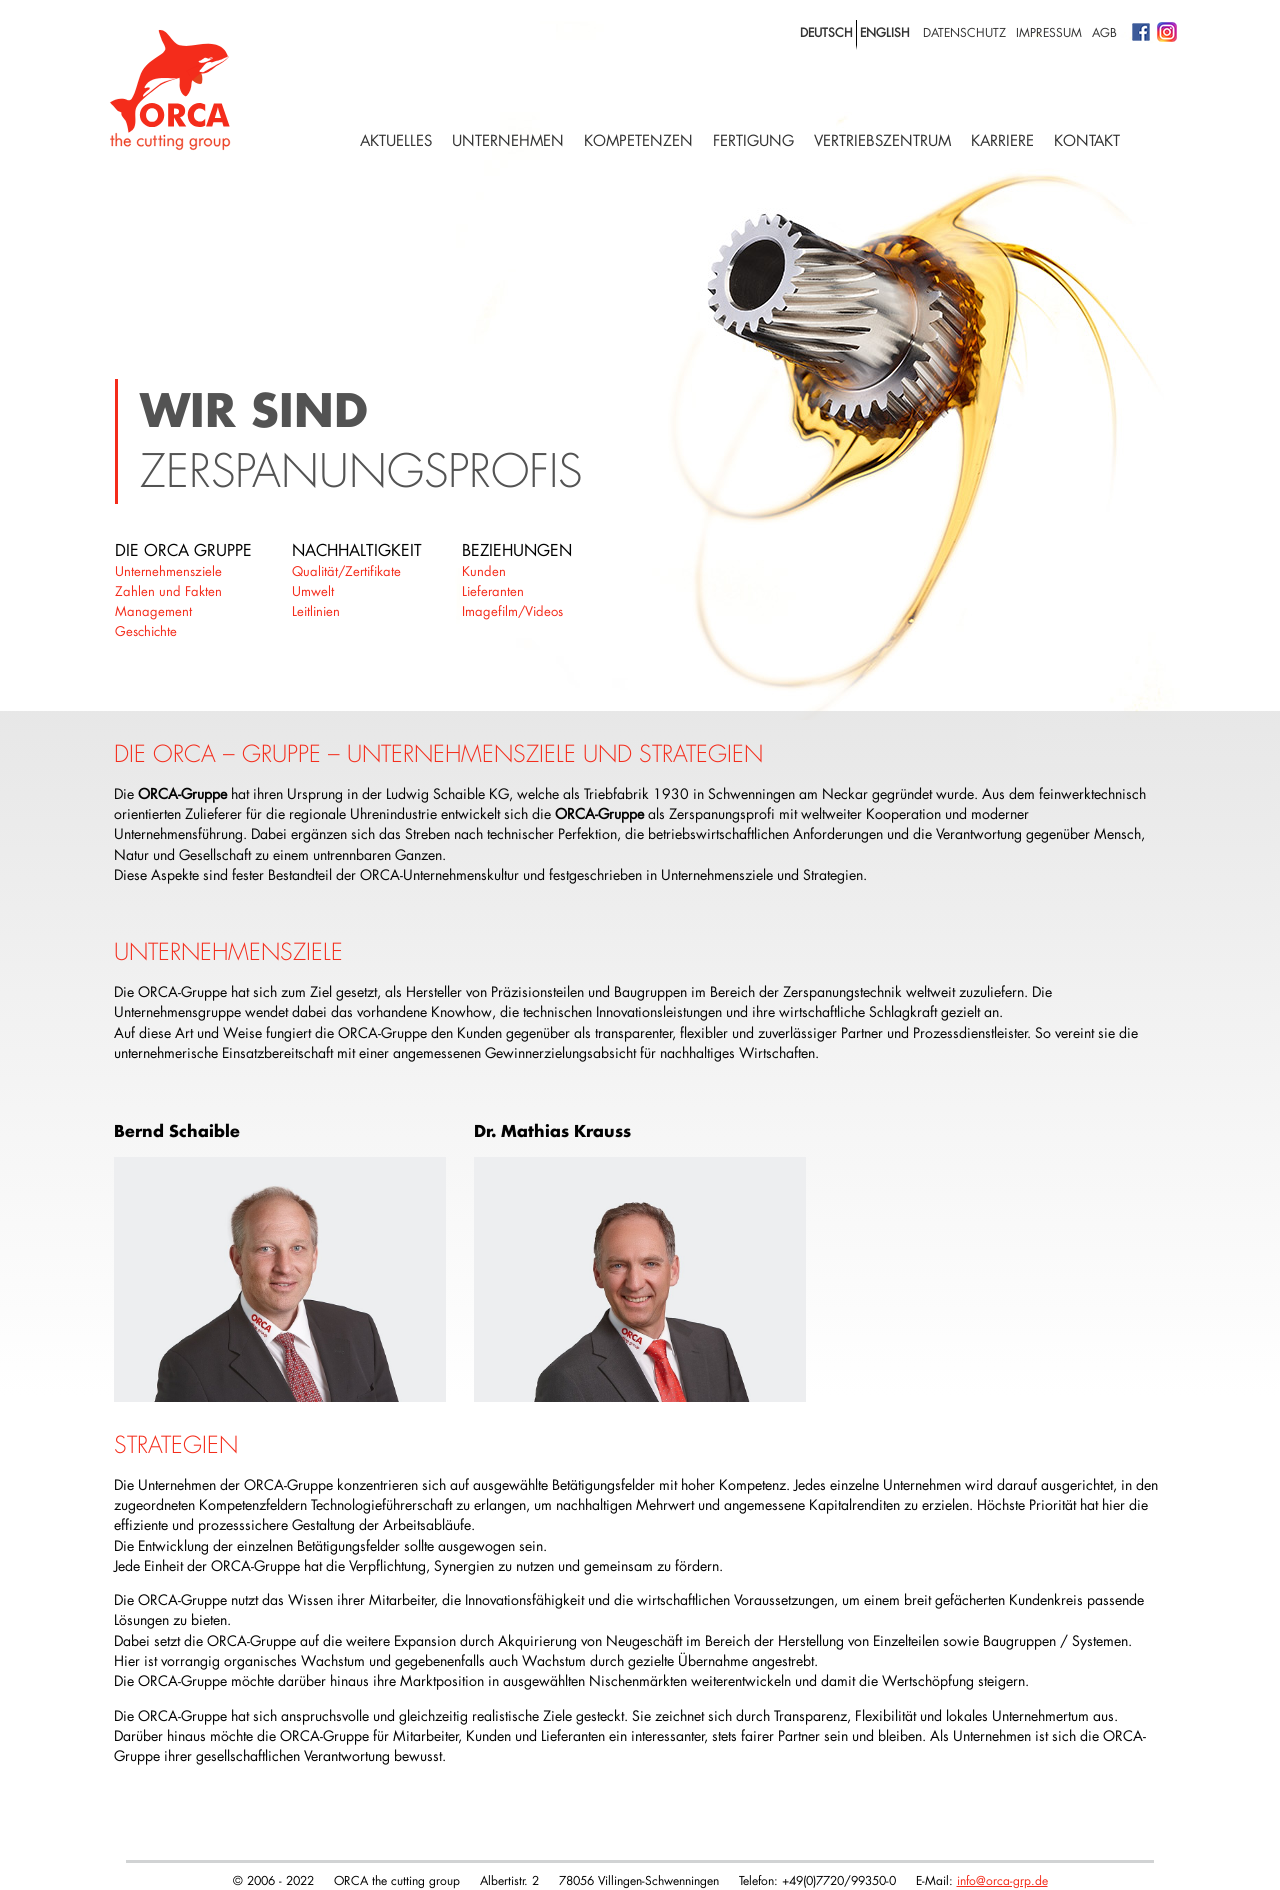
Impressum (1049, 32)
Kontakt (1087, 140)
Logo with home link (170, 90)
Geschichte (146, 631)
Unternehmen (508, 140)
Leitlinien (316, 611)
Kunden (484, 571)
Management (153, 611)
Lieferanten (493, 591)
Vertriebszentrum (882, 140)
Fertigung (753, 140)
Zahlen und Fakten (168, 591)
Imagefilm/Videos (512, 611)
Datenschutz (964, 32)
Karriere (1002, 140)
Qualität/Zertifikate (346, 571)
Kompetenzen (638, 140)
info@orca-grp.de (1002, 1880)
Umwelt (313, 591)
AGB (1104, 32)
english (885, 32)
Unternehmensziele (168, 571)
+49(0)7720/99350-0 (839, 1880)
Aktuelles (396, 140)
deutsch (826, 32)
